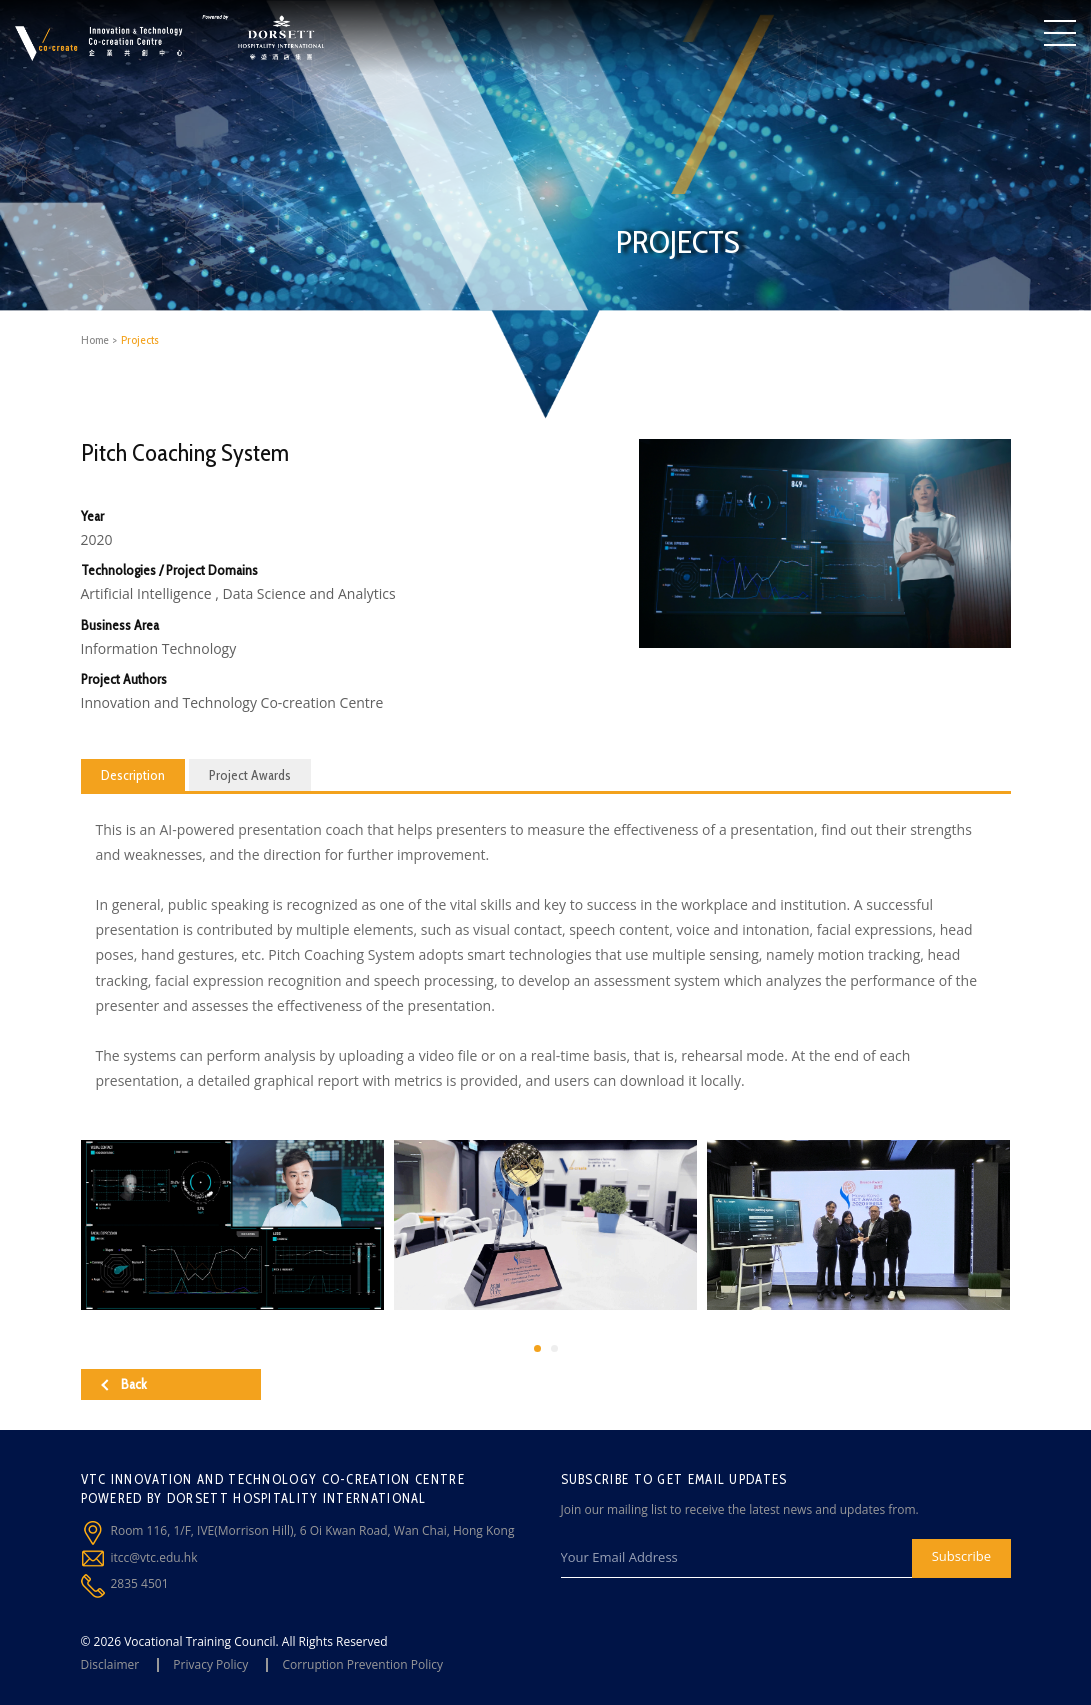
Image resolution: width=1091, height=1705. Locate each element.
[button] (537, 1348)
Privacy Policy (210, 1664)
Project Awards (250, 775)
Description (133, 775)
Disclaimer (110, 1664)
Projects (140, 339)
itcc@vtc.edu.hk (154, 1557)
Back (124, 1384)
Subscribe (961, 1556)
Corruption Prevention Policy (362, 1664)
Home (95, 339)
